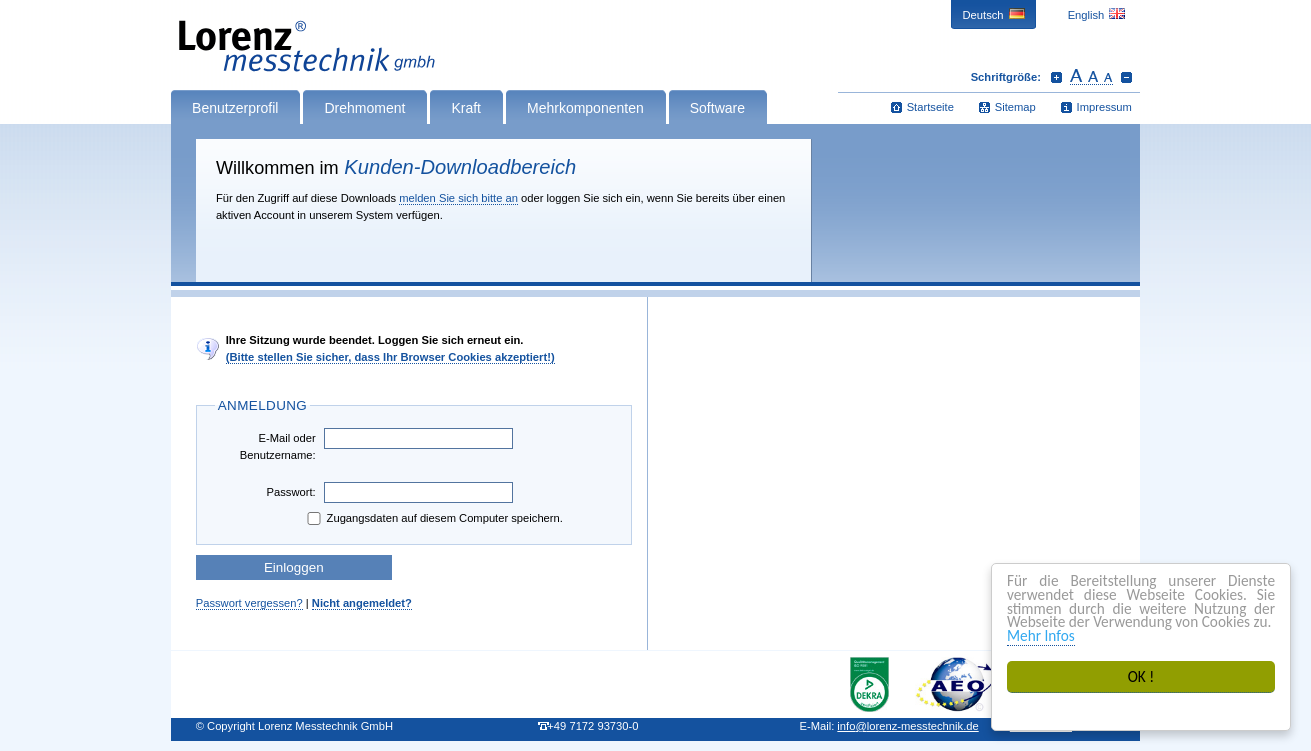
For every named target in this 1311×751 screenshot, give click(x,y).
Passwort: (291, 492)
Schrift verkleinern (1126, 77)
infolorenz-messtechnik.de (907, 726)
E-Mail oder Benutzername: (278, 446)
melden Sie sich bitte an (458, 198)
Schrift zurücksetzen (1091, 77)
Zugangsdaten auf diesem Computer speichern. (433, 518)
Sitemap (1015, 107)
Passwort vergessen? (249, 603)
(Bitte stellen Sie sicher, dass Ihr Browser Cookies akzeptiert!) (390, 357)
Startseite (930, 107)
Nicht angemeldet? (362, 603)
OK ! (1141, 676)
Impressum (1104, 107)
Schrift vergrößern (1056, 77)
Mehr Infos (1041, 635)
